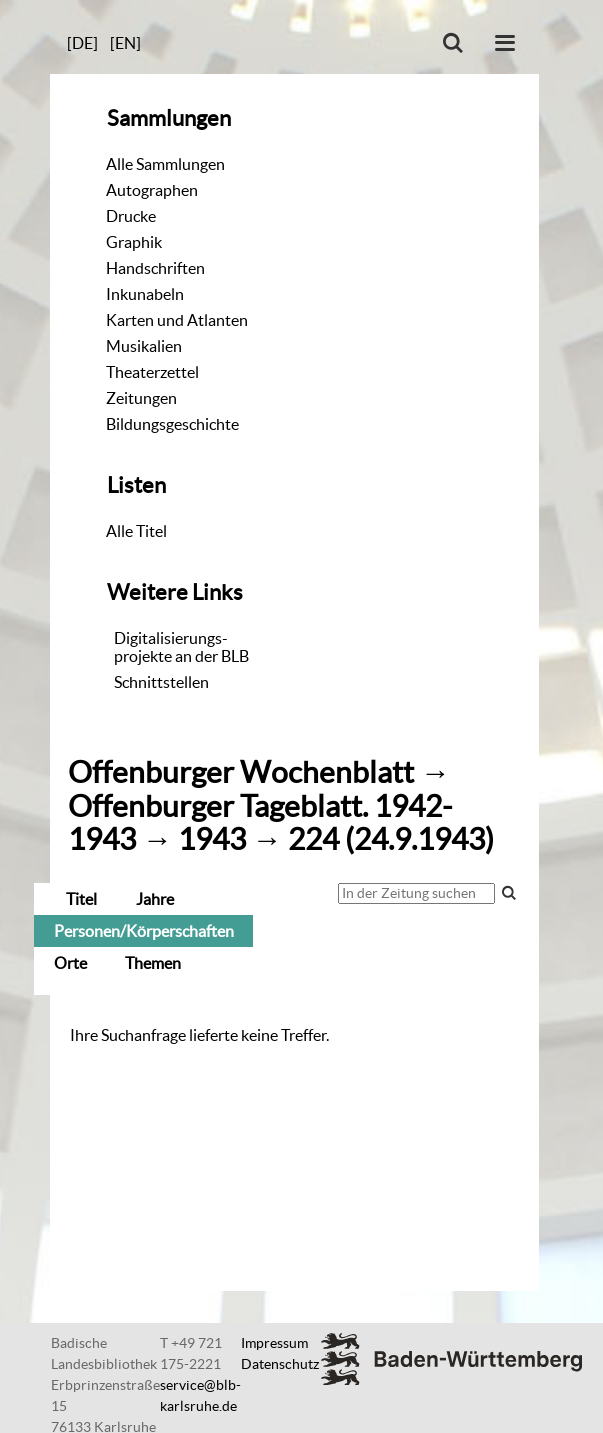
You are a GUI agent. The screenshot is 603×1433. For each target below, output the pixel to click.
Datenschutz (280, 1364)
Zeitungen (141, 398)
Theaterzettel (152, 372)
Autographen (152, 190)
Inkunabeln (145, 294)
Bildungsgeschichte (172, 424)
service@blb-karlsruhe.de (200, 1395)
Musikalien (144, 346)
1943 (212, 839)
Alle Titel (136, 531)
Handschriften (155, 268)
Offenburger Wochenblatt (241, 772)
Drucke (131, 216)
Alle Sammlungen (165, 164)
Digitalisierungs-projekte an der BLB (181, 647)
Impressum (274, 1343)
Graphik (134, 242)
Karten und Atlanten (177, 320)
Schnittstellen (161, 682)
